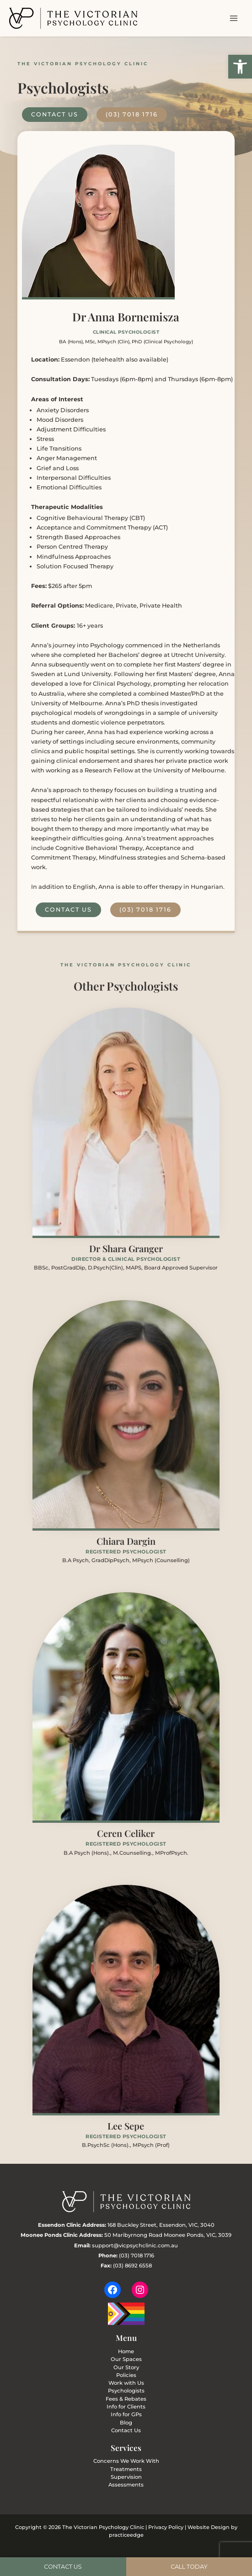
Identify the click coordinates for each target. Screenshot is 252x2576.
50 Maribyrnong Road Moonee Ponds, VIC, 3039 (167, 2235)
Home (126, 2351)
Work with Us (126, 2383)
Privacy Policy (165, 2527)
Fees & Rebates (126, 2399)
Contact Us (126, 2430)
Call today (189, 2566)
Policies (126, 2375)
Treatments (126, 2469)
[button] (240, 67)
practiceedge (126, 2535)
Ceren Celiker (126, 1833)
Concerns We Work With (126, 2461)
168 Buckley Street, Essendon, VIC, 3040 (160, 2225)
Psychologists (126, 2390)
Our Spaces (126, 2359)
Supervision (126, 2477)
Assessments (126, 2485)
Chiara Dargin (126, 1541)
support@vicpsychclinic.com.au (135, 2245)
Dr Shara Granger (126, 1248)
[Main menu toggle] (234, 18)
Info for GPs (126, 2414)
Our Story (126, 2367)
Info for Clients (126, 2406)
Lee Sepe (125, 2126)
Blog (126, 2422)
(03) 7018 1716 (136, 2255)
